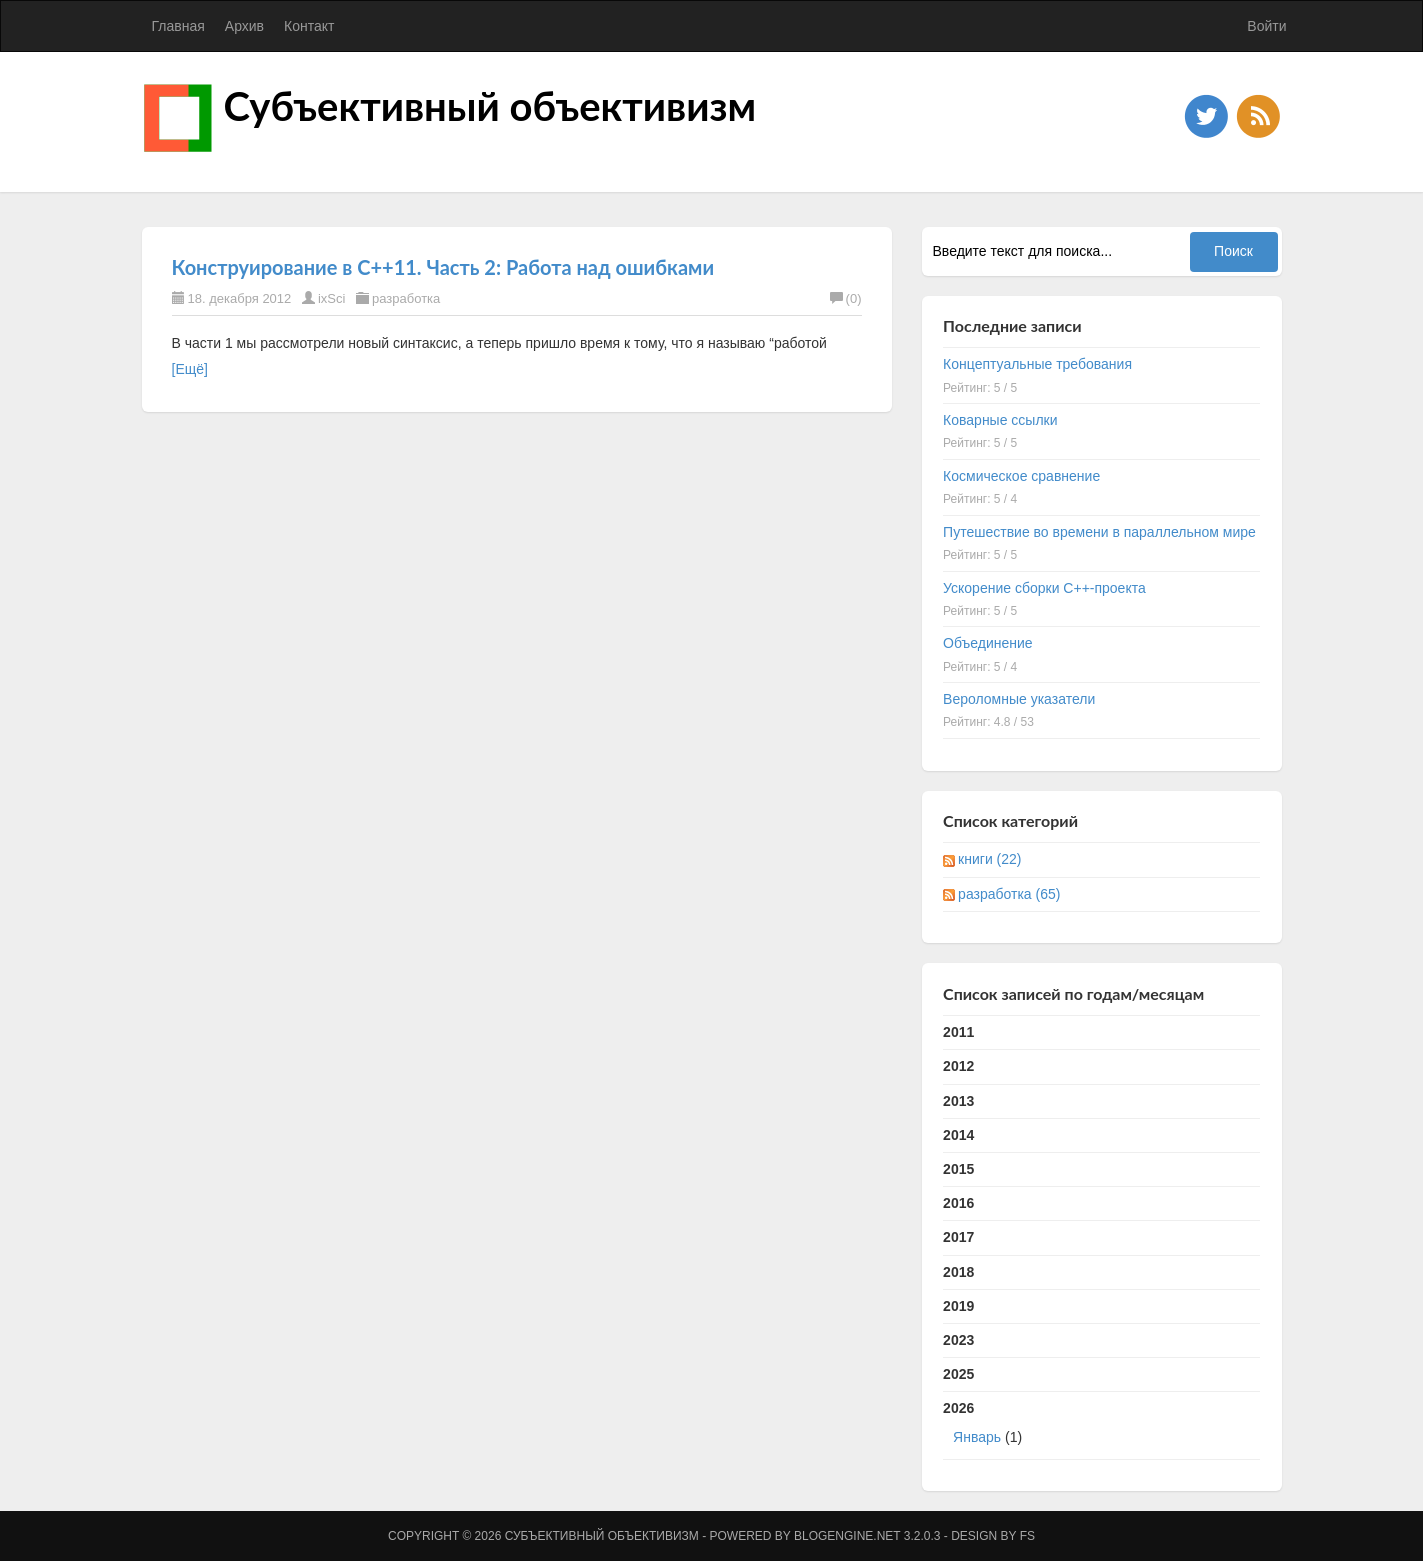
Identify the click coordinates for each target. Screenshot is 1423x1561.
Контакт (309, 26)
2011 (958, 1032)
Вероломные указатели (1019, 699)
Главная (178, 26)
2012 (958, 1066)
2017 (958, 1237)
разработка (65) (1009, 894)
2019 (958, 1306)
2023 (958, 1340)
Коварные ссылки (1000, 420)
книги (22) (989, 859)
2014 (958, 1135)
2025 (958, 1374)
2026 (1101, 1427)
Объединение (988, 643)
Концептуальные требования (1037, 364)
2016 (958, 1203)
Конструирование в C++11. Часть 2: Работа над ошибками (443, 267)
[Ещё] (190, 369)
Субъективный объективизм (490, 106)
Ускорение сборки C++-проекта (1044, 588)
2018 (958, 1272)
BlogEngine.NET (847, 1536)
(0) (846, 298)
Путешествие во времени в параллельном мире (1099, 532)
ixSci (331, 298)
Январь (977, 1437)
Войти (1266, 26)
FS (1027, 1536)
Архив (244, 26)
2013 (958, 1101)
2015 (958, 1169)
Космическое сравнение (1021, 476)
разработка (406, 298)
